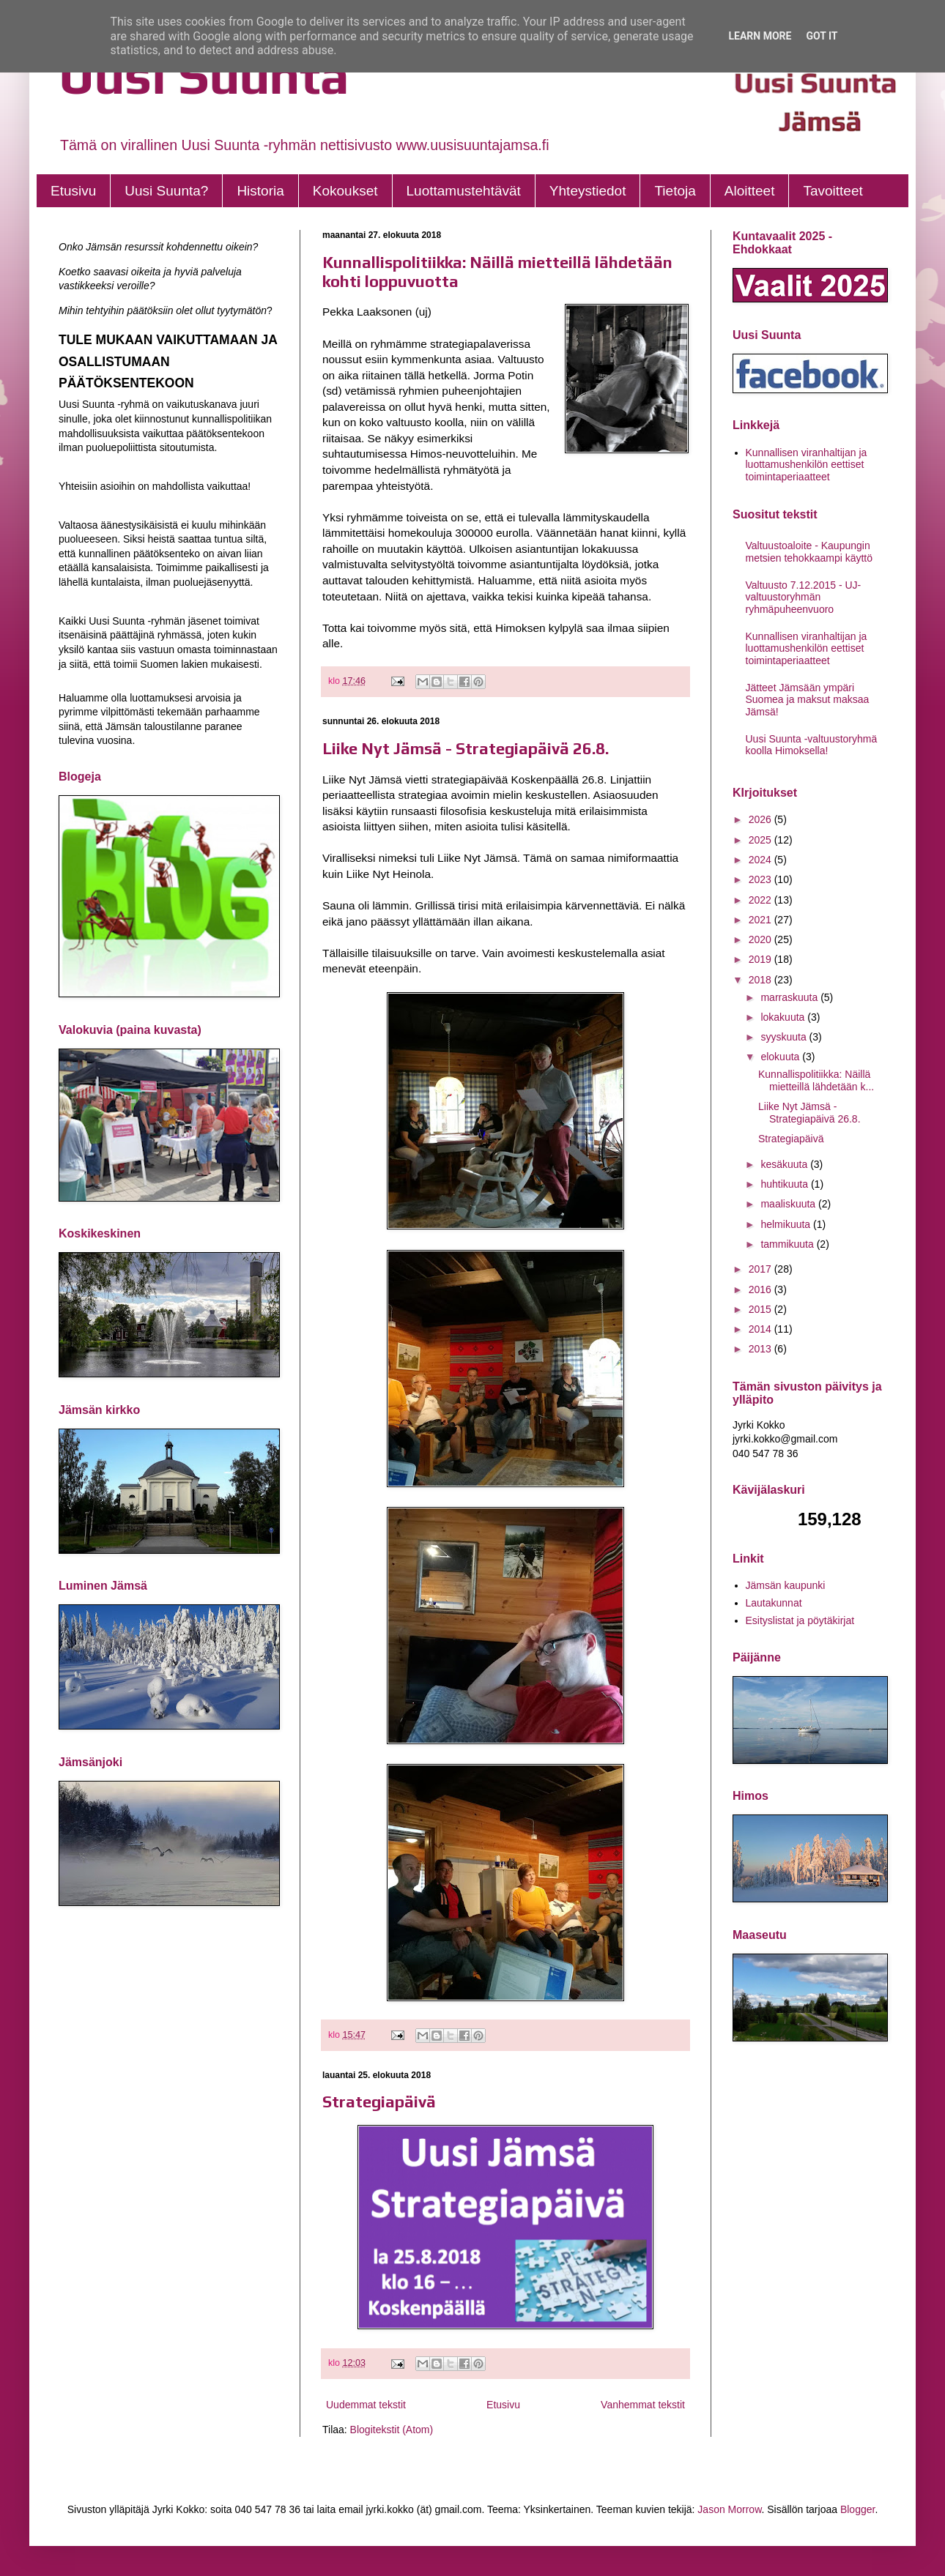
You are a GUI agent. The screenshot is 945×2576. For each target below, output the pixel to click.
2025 (761, 840)
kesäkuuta (785, 1164)
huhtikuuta (785, 1184)
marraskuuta (790, 997)
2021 (761, 920)
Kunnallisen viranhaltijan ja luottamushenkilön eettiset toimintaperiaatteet (806, 465)
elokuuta (781, 1056)
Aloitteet (749, 190)
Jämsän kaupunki (786, 1585)
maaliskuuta (789, 1204)
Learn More (759, 36)
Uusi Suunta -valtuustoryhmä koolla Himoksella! (812, 745)
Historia (260, 190)
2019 (761, 959)
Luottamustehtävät (464, 190)
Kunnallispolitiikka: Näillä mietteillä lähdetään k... (816, 1080)
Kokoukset (345, 190)
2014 (761, 1329)
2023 (761, 879)
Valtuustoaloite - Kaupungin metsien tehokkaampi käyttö (809, 552)
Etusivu (73, 190)
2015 (761, 1309)
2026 (761, 819)
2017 (761, 1269)
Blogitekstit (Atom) (392, 2429)
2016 (761, 1289)
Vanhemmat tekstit (643, 2405)
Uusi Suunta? (166, 190)
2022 (761, 900)
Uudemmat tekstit (366, 2405)
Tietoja (674, 190)
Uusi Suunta (204, 75)
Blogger (857, 2509)
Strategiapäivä (379, 2101)
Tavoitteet (832, 190)
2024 (761, 860)
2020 (761, 939)
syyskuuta (784, 1037)
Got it (821, 36)
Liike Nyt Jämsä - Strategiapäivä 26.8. (465, 748)
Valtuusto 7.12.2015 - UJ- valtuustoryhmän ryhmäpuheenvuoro (803, 597)
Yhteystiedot (587, 190)
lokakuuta (783, 1017)
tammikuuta (788, 1244)
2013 (761, 1349)
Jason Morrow (729, 2509)
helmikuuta (786, 1224)
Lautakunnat (774, 1603)
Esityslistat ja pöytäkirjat (800, 1620)
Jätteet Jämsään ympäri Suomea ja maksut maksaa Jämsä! (808, 700)
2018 (761, 980)
